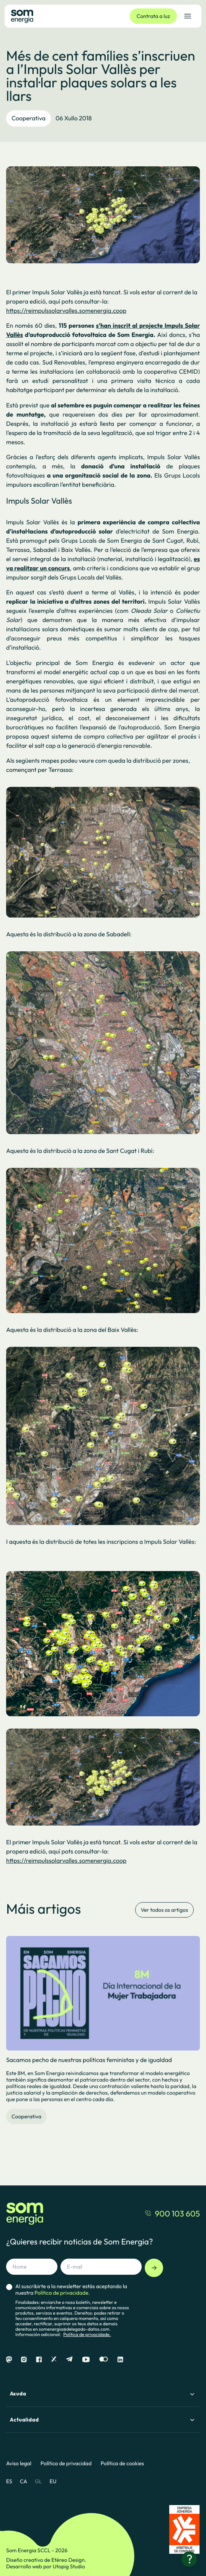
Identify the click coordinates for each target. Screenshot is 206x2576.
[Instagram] (24, 2359)
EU (52, 2481)
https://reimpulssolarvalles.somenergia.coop (66, 311)
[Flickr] (103, 2359)
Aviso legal (18, 2463)
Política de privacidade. (87, 2335)
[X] (54, 2359)
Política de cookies (122, 2463)
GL (38, 2481)
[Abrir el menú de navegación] (187, 16)
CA (23, 2481)
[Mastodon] (9, 2359)
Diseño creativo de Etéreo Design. (46, 2559)
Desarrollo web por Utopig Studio (45, 2566)
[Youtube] (86, 2359)
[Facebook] (39, 2359)
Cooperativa (28, 118)
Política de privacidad (66, 2463)
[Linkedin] (120, 2359)
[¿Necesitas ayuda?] (189, 2559)
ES (9, 2481)
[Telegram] (69, 2359)
